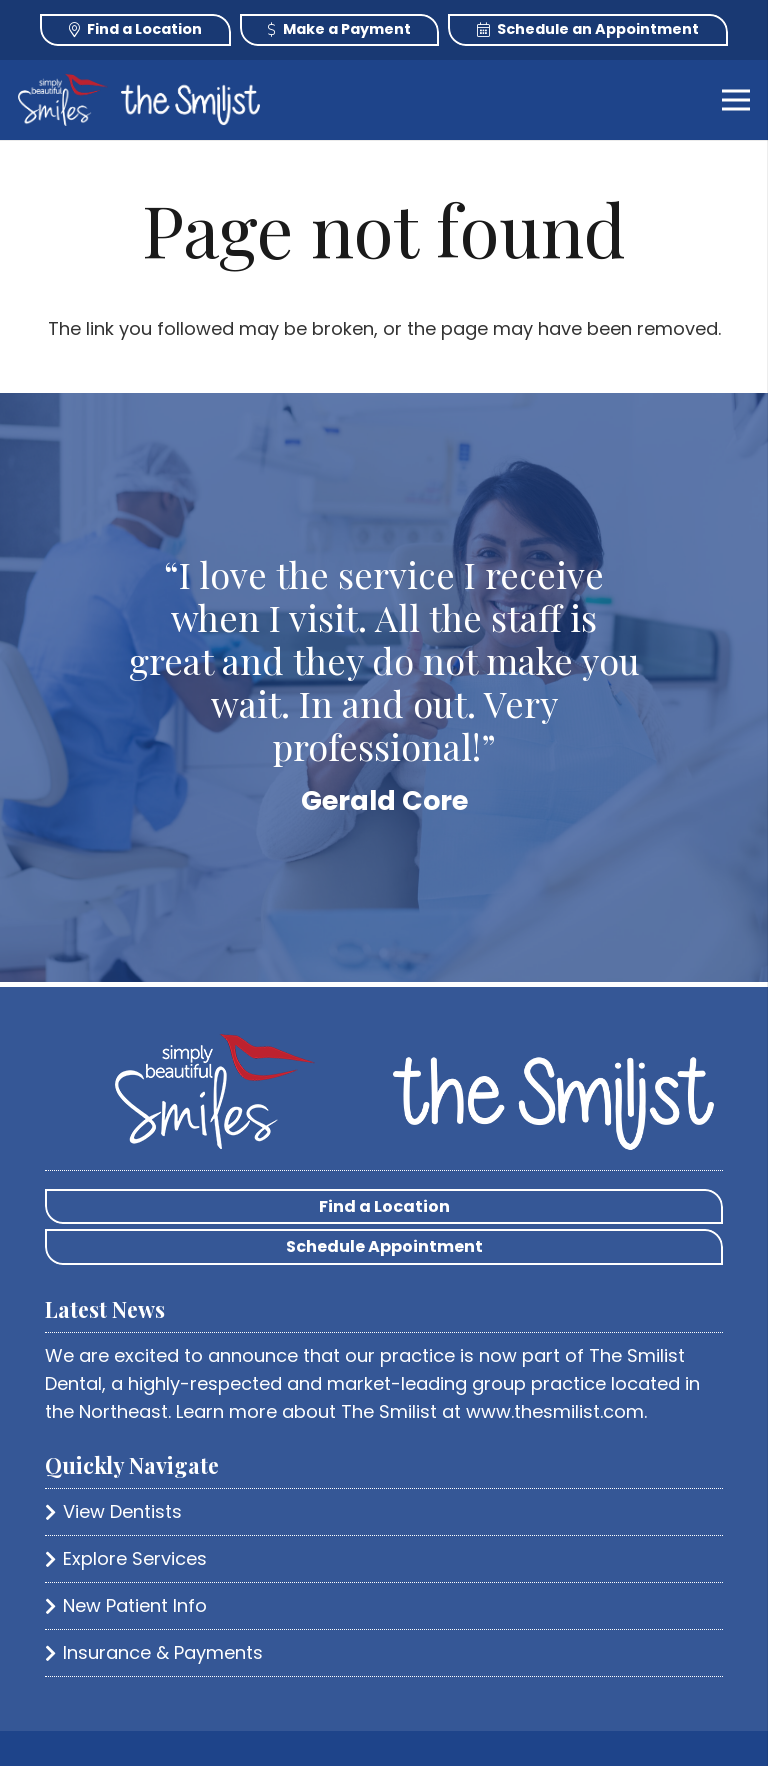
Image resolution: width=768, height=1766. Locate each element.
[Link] (63, 100)
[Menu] (736, 100)
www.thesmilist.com (555, 1411)
